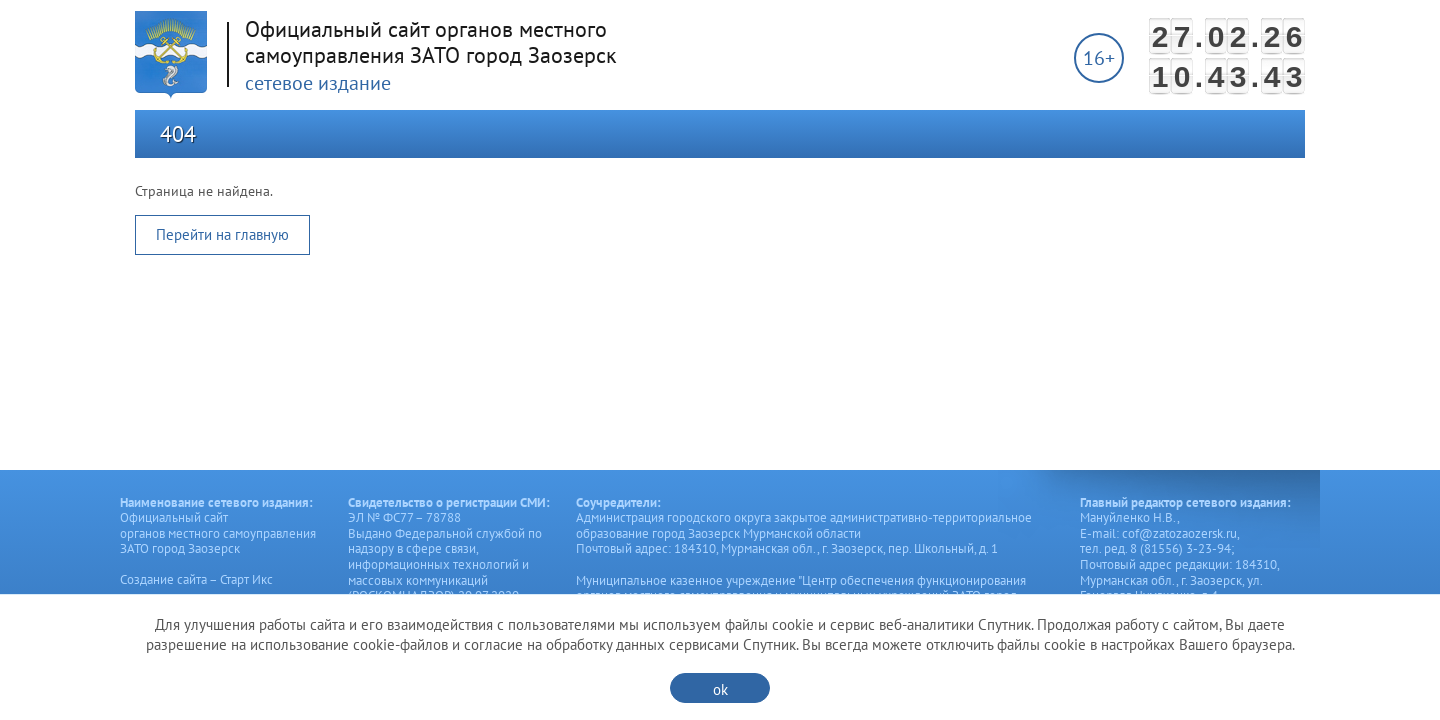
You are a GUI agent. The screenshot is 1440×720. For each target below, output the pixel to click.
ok (720, 689)
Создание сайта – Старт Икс (196, 579)
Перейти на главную (222, 234)
